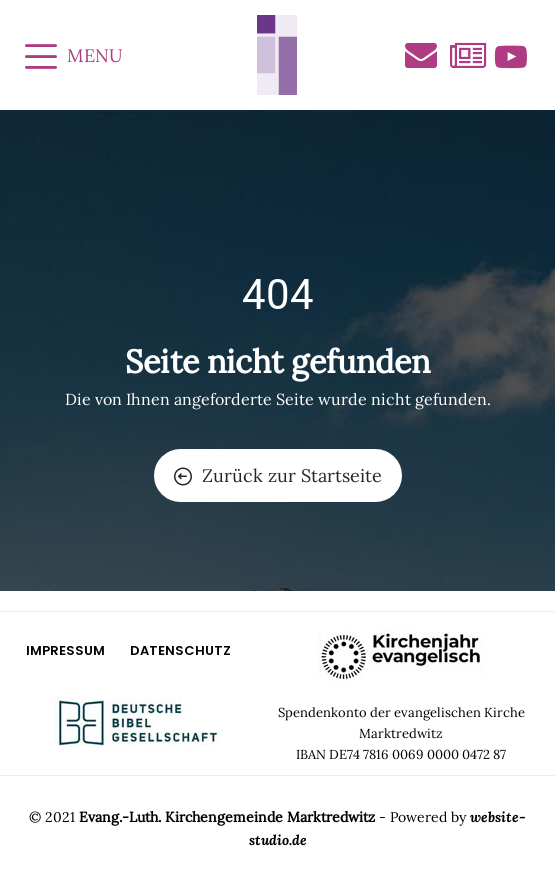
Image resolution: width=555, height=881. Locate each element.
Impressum (65, 650)
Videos (511, 57)
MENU (74, 56)
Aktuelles (466, 57)
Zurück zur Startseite (278, 475)
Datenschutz (180, 650)
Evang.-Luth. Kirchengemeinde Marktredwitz (227, 817)
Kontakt (421, 55)
